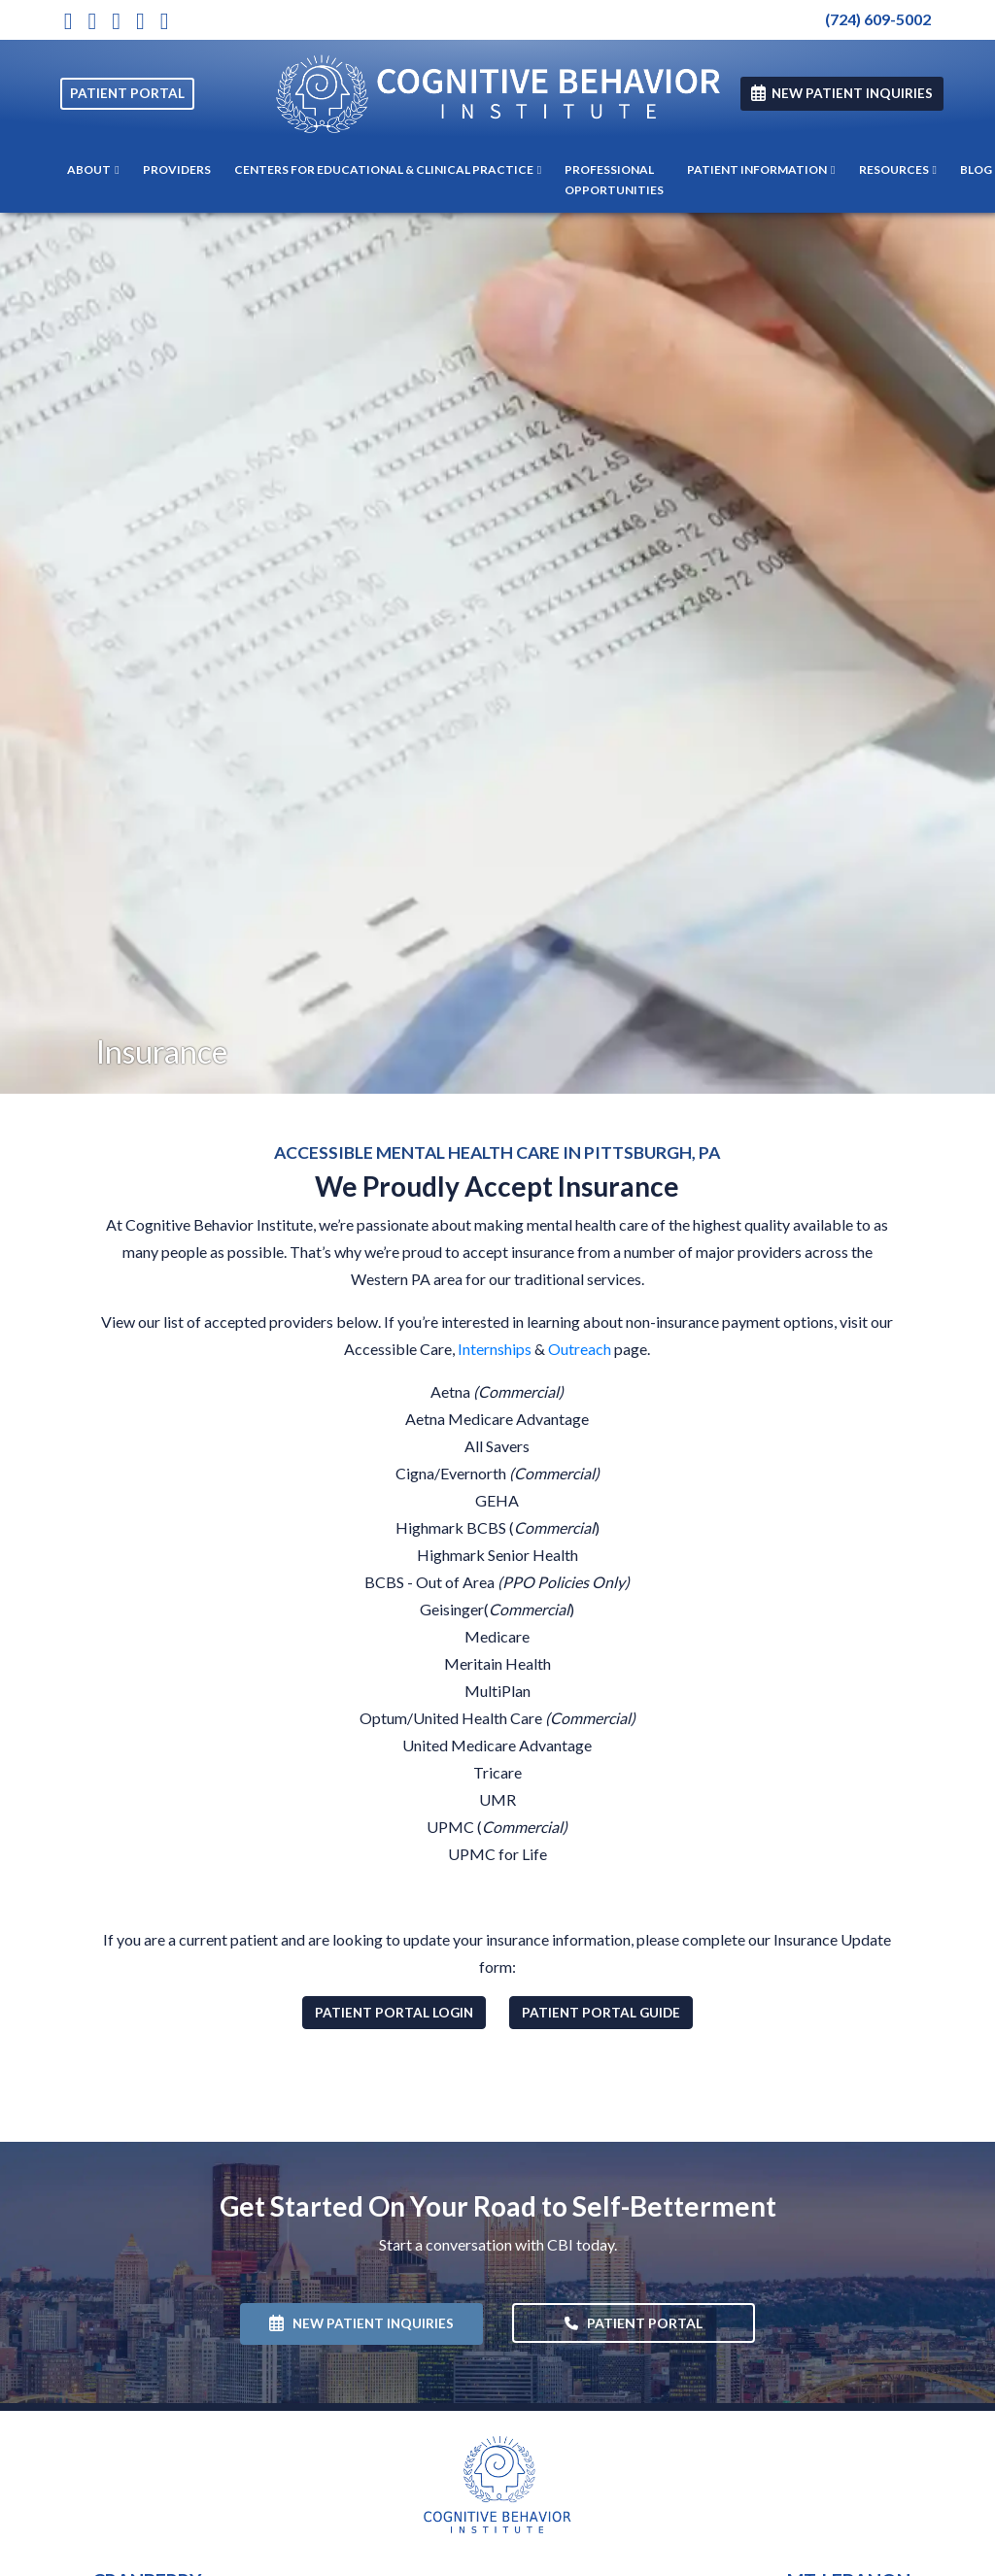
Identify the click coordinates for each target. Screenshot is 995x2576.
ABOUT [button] (93, 169)
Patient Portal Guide (607, 2011)
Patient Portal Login (400, 2011)
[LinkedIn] (164, 20)
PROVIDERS (177, 169)
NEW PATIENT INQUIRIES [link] (842, 93)
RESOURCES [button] (898, 169)
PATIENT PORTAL (127, 93)
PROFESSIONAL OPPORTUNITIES (614, 179)
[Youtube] (116, 20)
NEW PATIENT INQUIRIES (361, 2323)
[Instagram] (68, 20)
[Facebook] (140, 20)
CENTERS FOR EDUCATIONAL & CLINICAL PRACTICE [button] (387, 169)
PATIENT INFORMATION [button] (761, 169)
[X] (91, 20)
